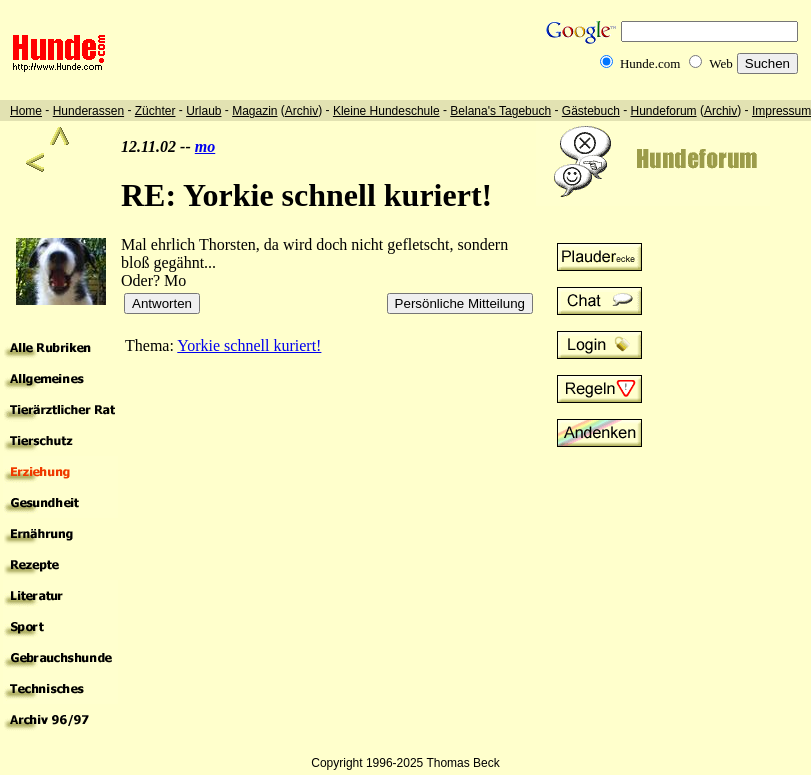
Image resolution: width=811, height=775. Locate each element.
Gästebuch (591, 111)
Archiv (301, 111)
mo (205, 146)
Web (721, 63)
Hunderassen (88, 111)
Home (26, 111)
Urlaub (203, 111)
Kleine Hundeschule (386, 111)
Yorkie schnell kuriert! (249, 345)
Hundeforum (664, 111)
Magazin (254, 111)
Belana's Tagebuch (500, 111)
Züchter (155, 111)
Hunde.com (650, 63)
